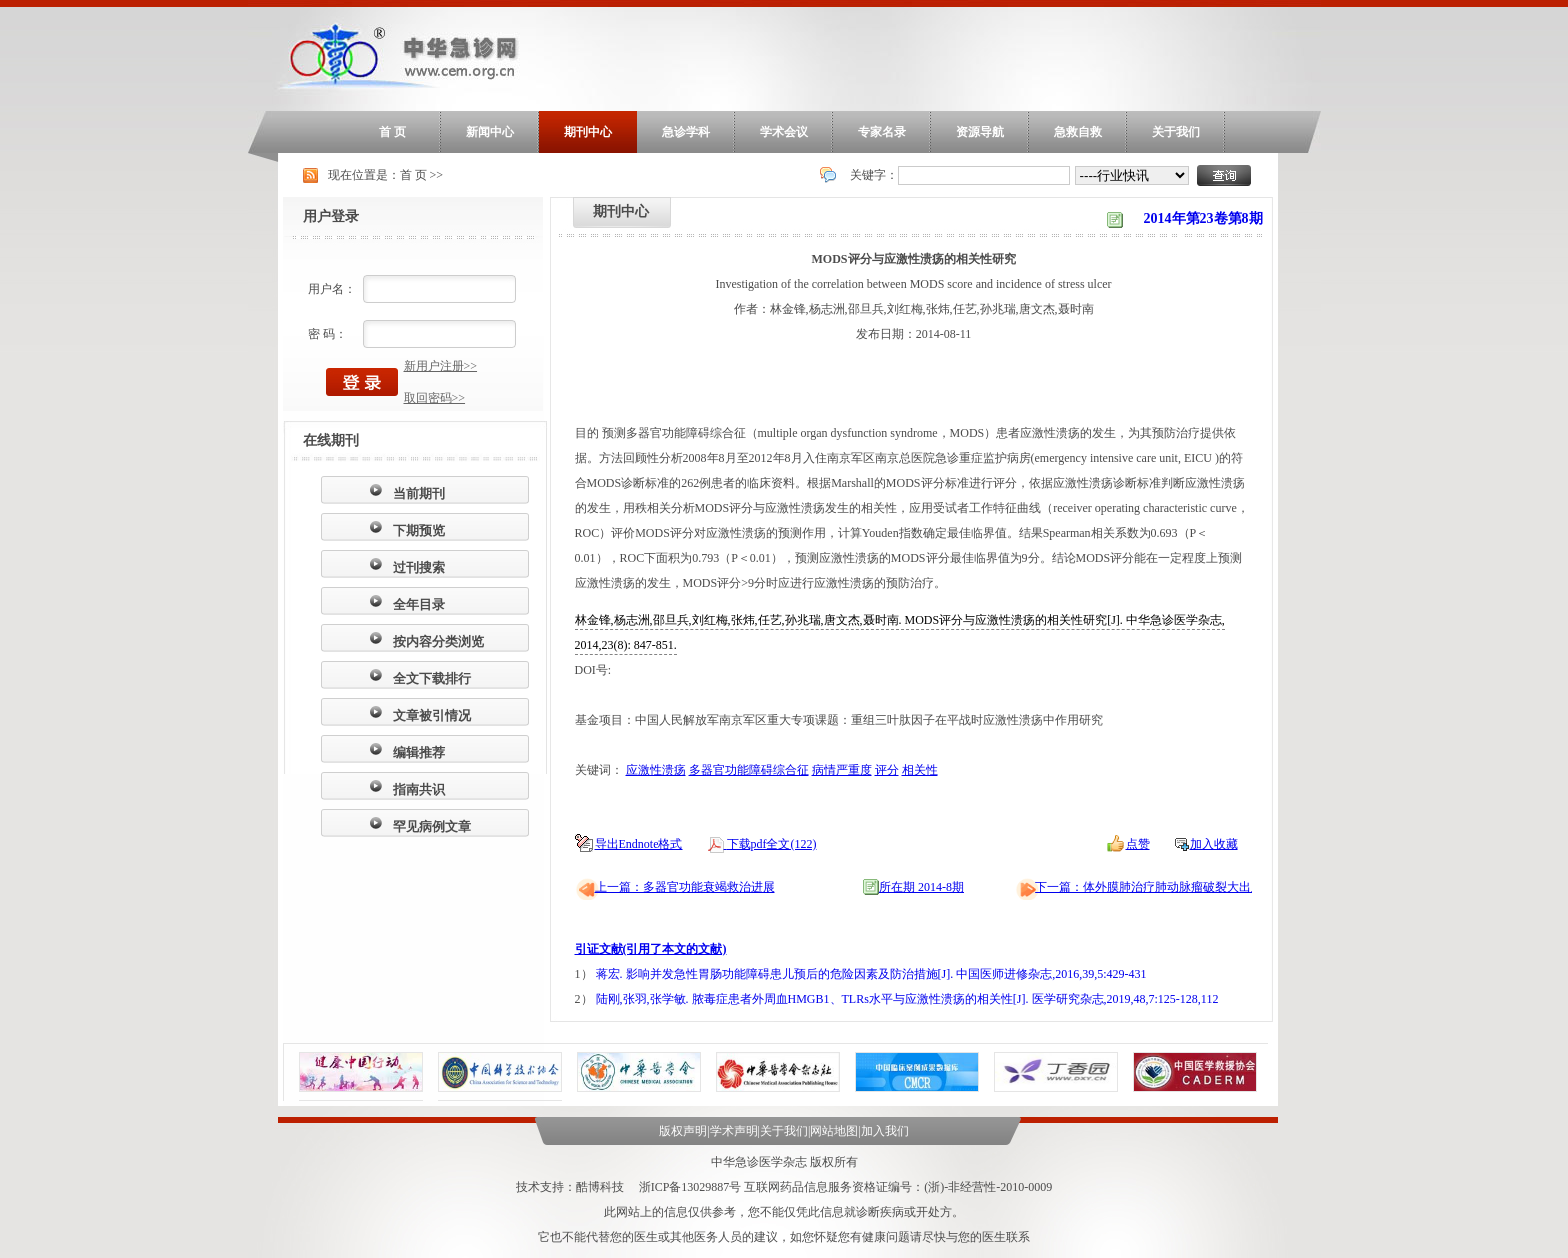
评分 (887, 770)
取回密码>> (435, 398)
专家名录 (882, 132)
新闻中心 (490, 132)
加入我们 (885, 1131)
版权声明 (683, 1131)
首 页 (392, 132)
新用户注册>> (441, 366)
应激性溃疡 (656, 770)
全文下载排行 (432, 678)
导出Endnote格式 (639, 844)
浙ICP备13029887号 (690, 1187)
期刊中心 (588, 132)
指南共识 (419, 789)
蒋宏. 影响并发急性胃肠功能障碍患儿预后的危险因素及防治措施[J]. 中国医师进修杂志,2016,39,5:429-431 (871, 974)
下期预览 (419, 530)
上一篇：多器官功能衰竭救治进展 (685, 887)
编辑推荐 (419, 752)
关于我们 (1176, 132)
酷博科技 (600, 1187)
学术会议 (784, 132)
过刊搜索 (419, 567)
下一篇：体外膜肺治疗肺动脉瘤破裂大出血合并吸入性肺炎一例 (1203, 887)
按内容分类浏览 (438, 641)
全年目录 (419, 604)
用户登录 (331, 216)
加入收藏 (1214, 844)
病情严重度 (842, 770)
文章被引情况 (432, 715)
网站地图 (834, 1131)
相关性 (920, 770)
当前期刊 (419, 493)
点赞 (1138, 844)
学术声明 (734, 1131)
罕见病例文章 (432, 826)
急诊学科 (686, 132)
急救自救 (1078, 132)
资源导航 (980, 132)
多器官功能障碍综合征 (749, 770)
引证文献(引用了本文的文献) (651, 949)
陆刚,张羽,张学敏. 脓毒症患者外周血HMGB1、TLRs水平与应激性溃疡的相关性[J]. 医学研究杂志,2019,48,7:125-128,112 (907, 999)
